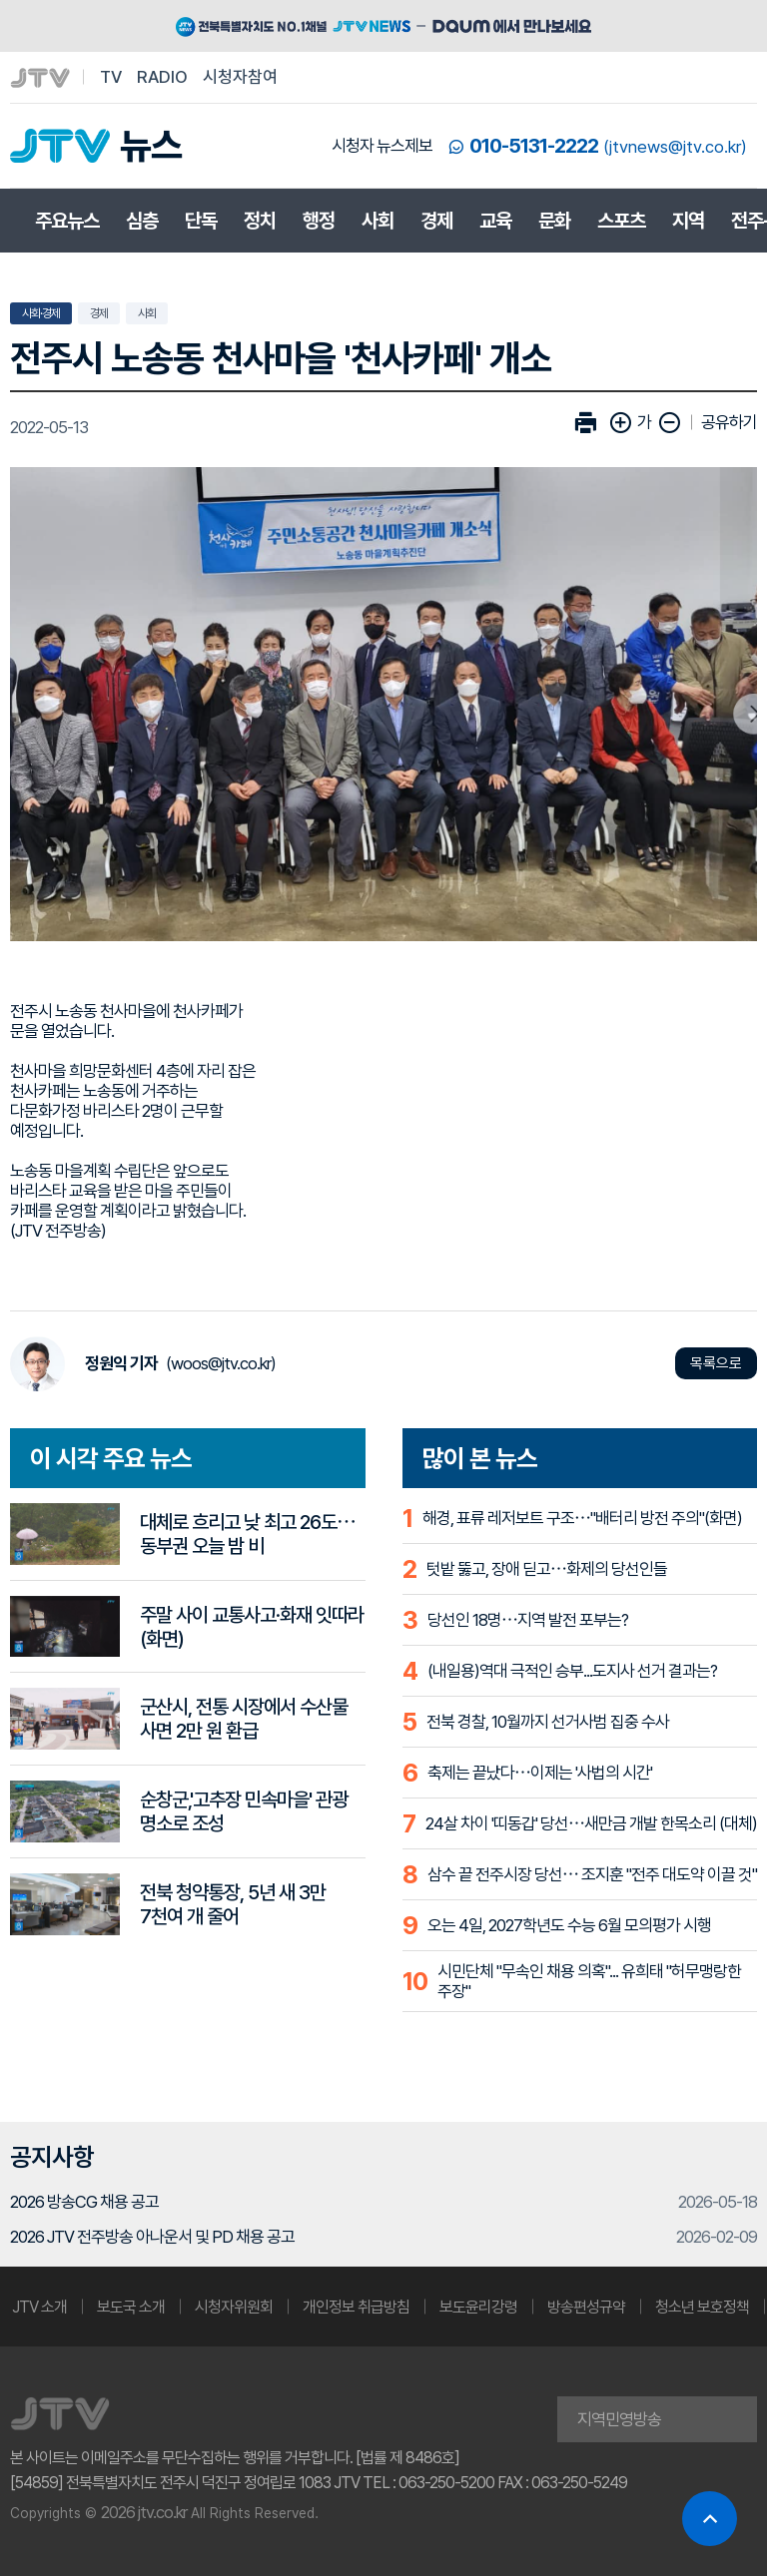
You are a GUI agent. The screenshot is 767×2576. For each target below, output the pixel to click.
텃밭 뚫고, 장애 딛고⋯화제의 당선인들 (546, 1569)
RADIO (162, 77)
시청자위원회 (234, 2307)
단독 (201, 221)
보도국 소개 (131, 2307)
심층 (142, 221)
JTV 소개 (39, 2307)
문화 (554, 221)
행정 (319, 221)
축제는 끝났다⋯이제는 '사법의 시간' (539, 1773)
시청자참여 (240, 77)
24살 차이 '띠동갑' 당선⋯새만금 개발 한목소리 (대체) (591, 1823)
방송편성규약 (586, 2307)
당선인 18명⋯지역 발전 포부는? (527, 1620)
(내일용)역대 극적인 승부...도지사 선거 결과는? (572, 1671)
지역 (688, 221)
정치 (260, 221)
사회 (377, 221)
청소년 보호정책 (702, 2307)
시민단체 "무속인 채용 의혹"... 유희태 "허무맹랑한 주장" (589, 1981)
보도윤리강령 (478, 2307)
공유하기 (729, 422)
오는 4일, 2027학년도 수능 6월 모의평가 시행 (569, 1925)
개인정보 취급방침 (356, 2307)
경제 (436, 221)
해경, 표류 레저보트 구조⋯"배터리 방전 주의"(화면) (582, 1518)
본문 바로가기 (0, 0)
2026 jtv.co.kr (144, 2512)
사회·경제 (41, 313)
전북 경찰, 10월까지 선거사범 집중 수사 (547, 1722)
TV (111, 77)
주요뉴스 (67, 221)
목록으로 (716, 1363)
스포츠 (621, 221)
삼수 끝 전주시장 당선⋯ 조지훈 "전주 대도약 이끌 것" (592, 1874)
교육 (495, 221)
